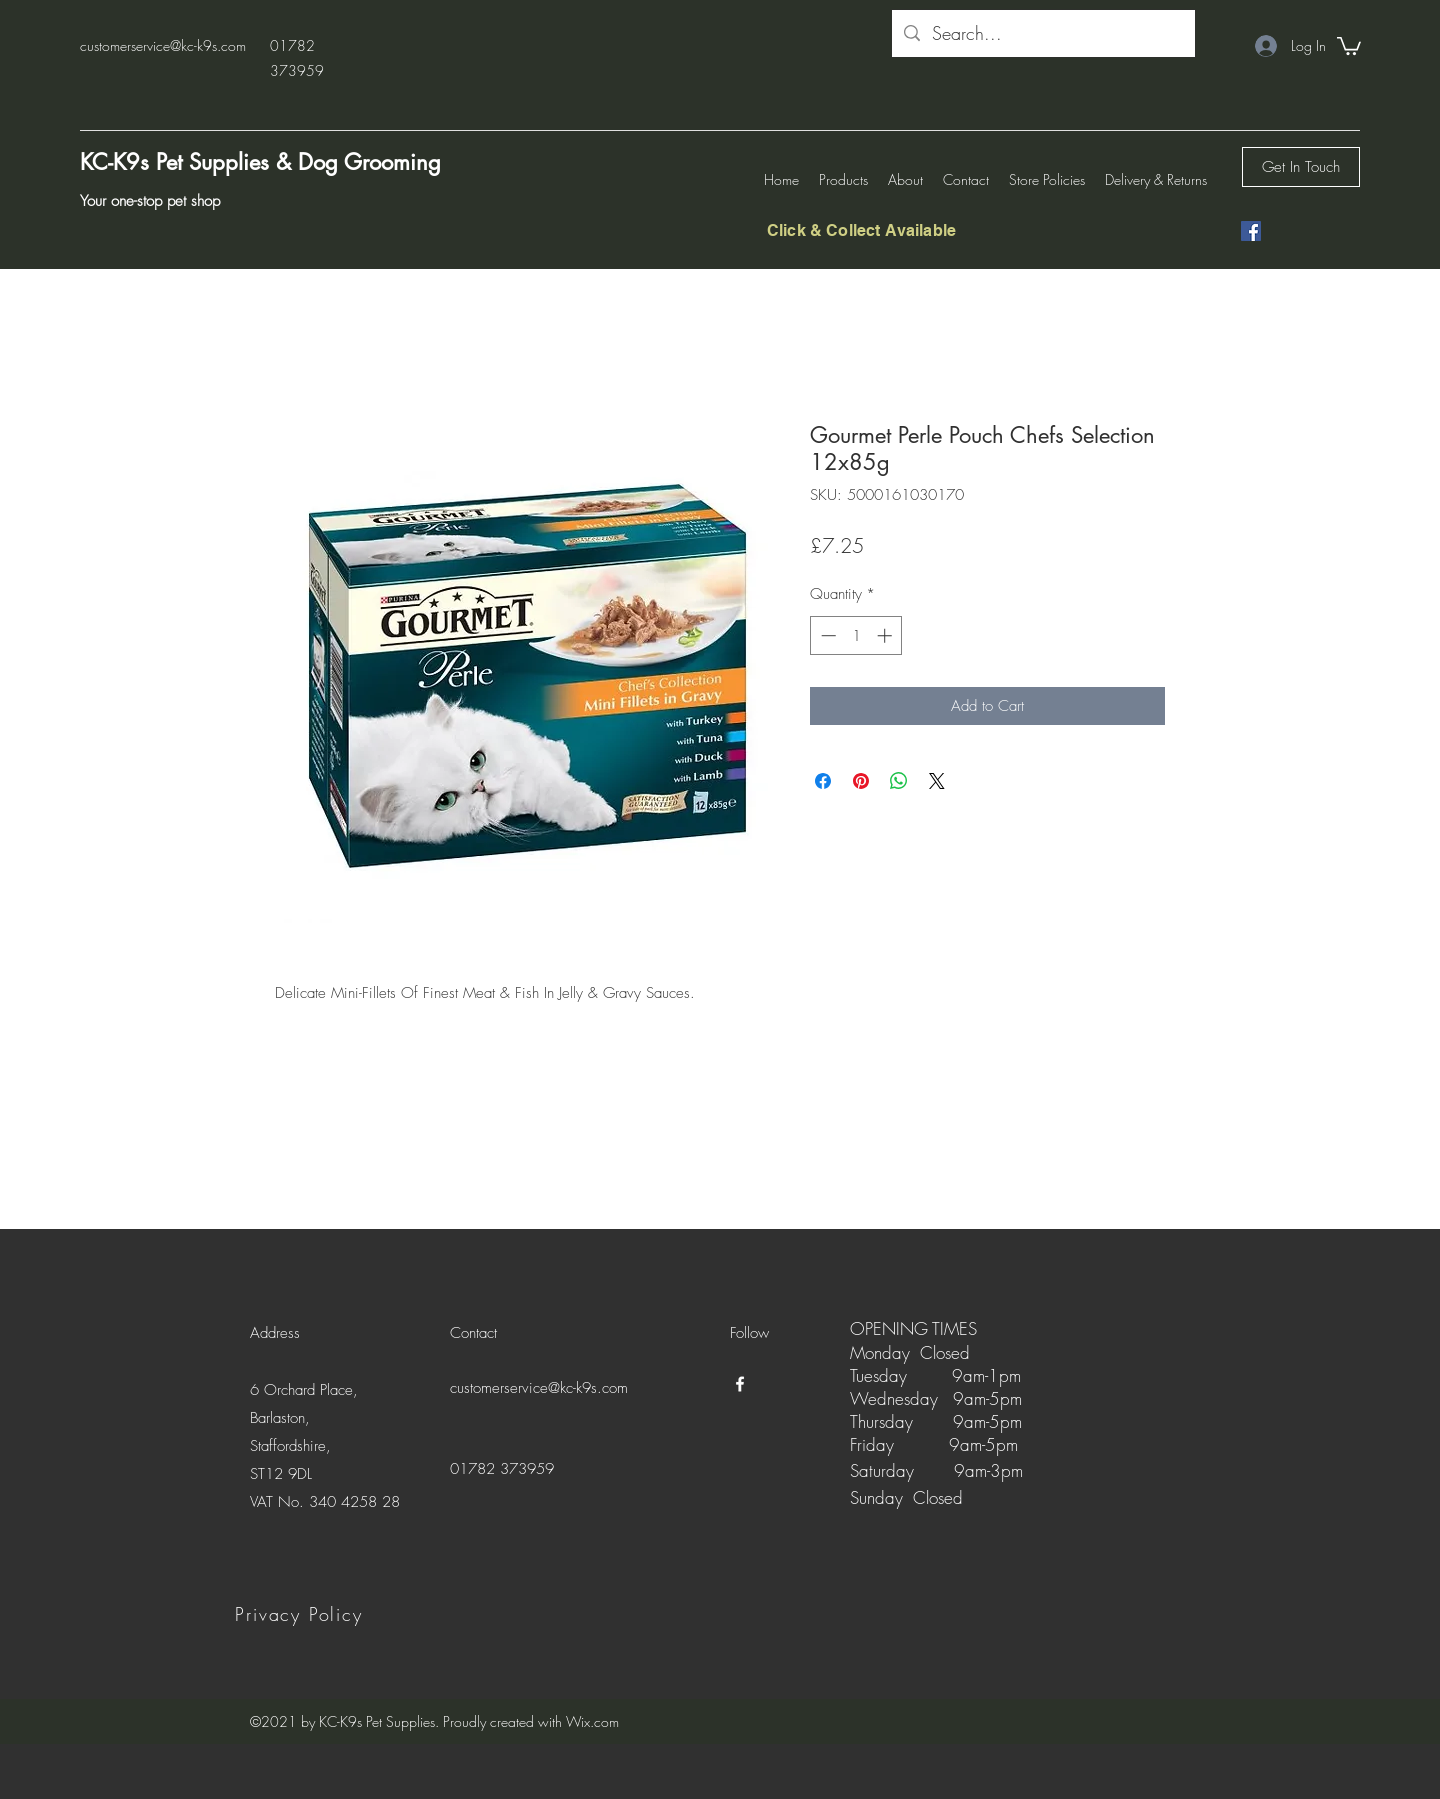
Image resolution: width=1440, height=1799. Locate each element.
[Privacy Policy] (301, 1614)
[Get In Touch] (1301, 167)
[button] (1349, 45)
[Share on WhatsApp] (899, 781)
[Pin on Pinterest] (861, 781)
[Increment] (886, 635)
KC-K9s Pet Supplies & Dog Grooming (260, 162)
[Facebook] (1251, 231)
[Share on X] (937, 781)
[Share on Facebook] (823, 781)
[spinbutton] (856, 635)
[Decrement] (826, 635)
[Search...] (1042, 34)
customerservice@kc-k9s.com (163, 45)
